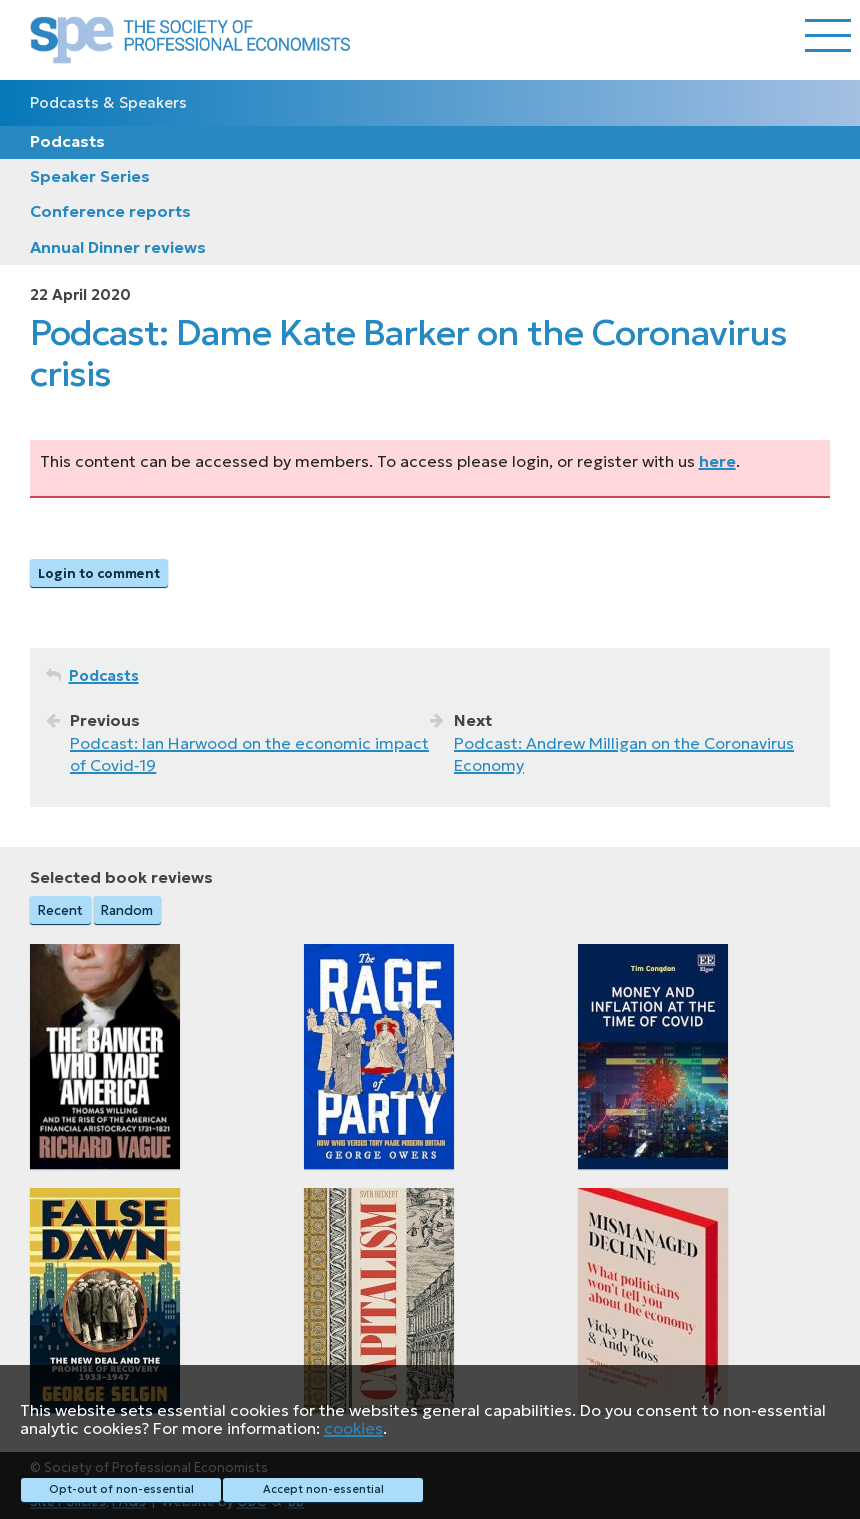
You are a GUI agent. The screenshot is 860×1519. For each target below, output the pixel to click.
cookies (353, 1428)
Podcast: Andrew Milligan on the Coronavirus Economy (624, 754)
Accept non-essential (323, 1489)
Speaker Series (90, 176)
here (717, 461)
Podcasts (67, 141)
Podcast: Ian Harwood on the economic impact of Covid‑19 (249, 754)
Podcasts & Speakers (108, 102)
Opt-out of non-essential (121, 1489)
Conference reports (110, 211)
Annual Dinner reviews (118, 247)
